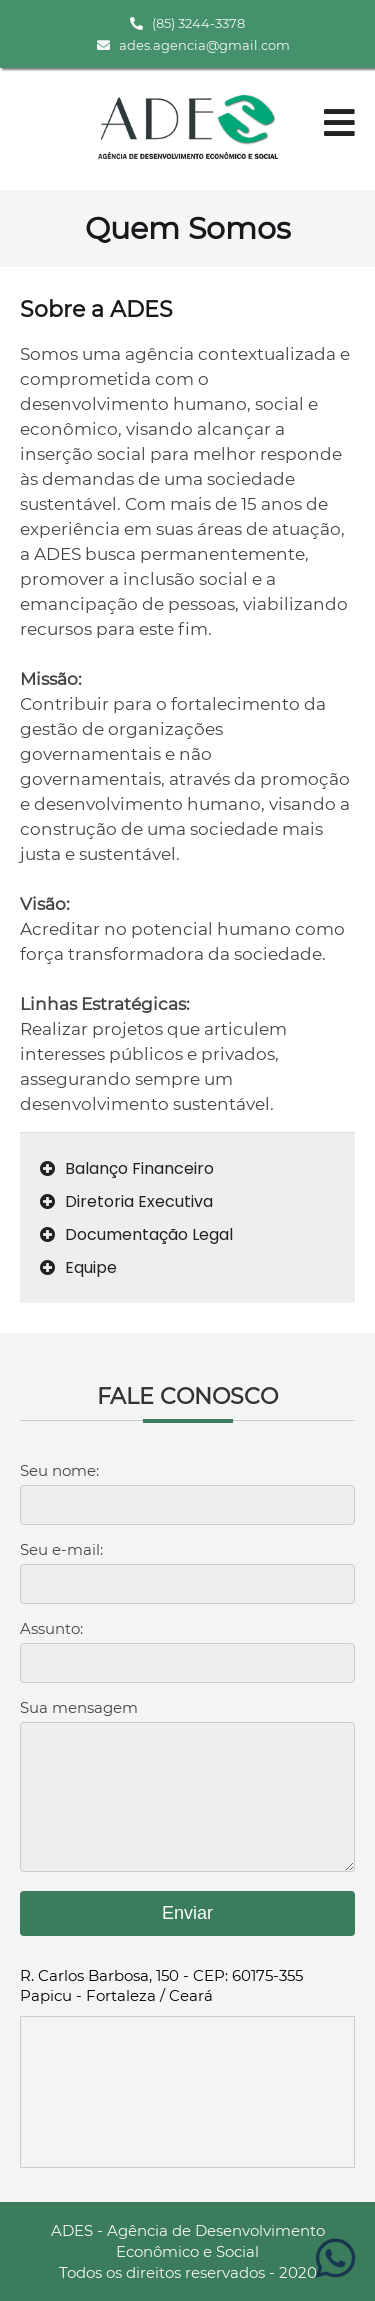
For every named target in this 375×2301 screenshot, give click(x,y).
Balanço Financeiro (127, 1168)
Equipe (78, 1267)
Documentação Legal (136, 1234)
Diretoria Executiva (126, 1201)
